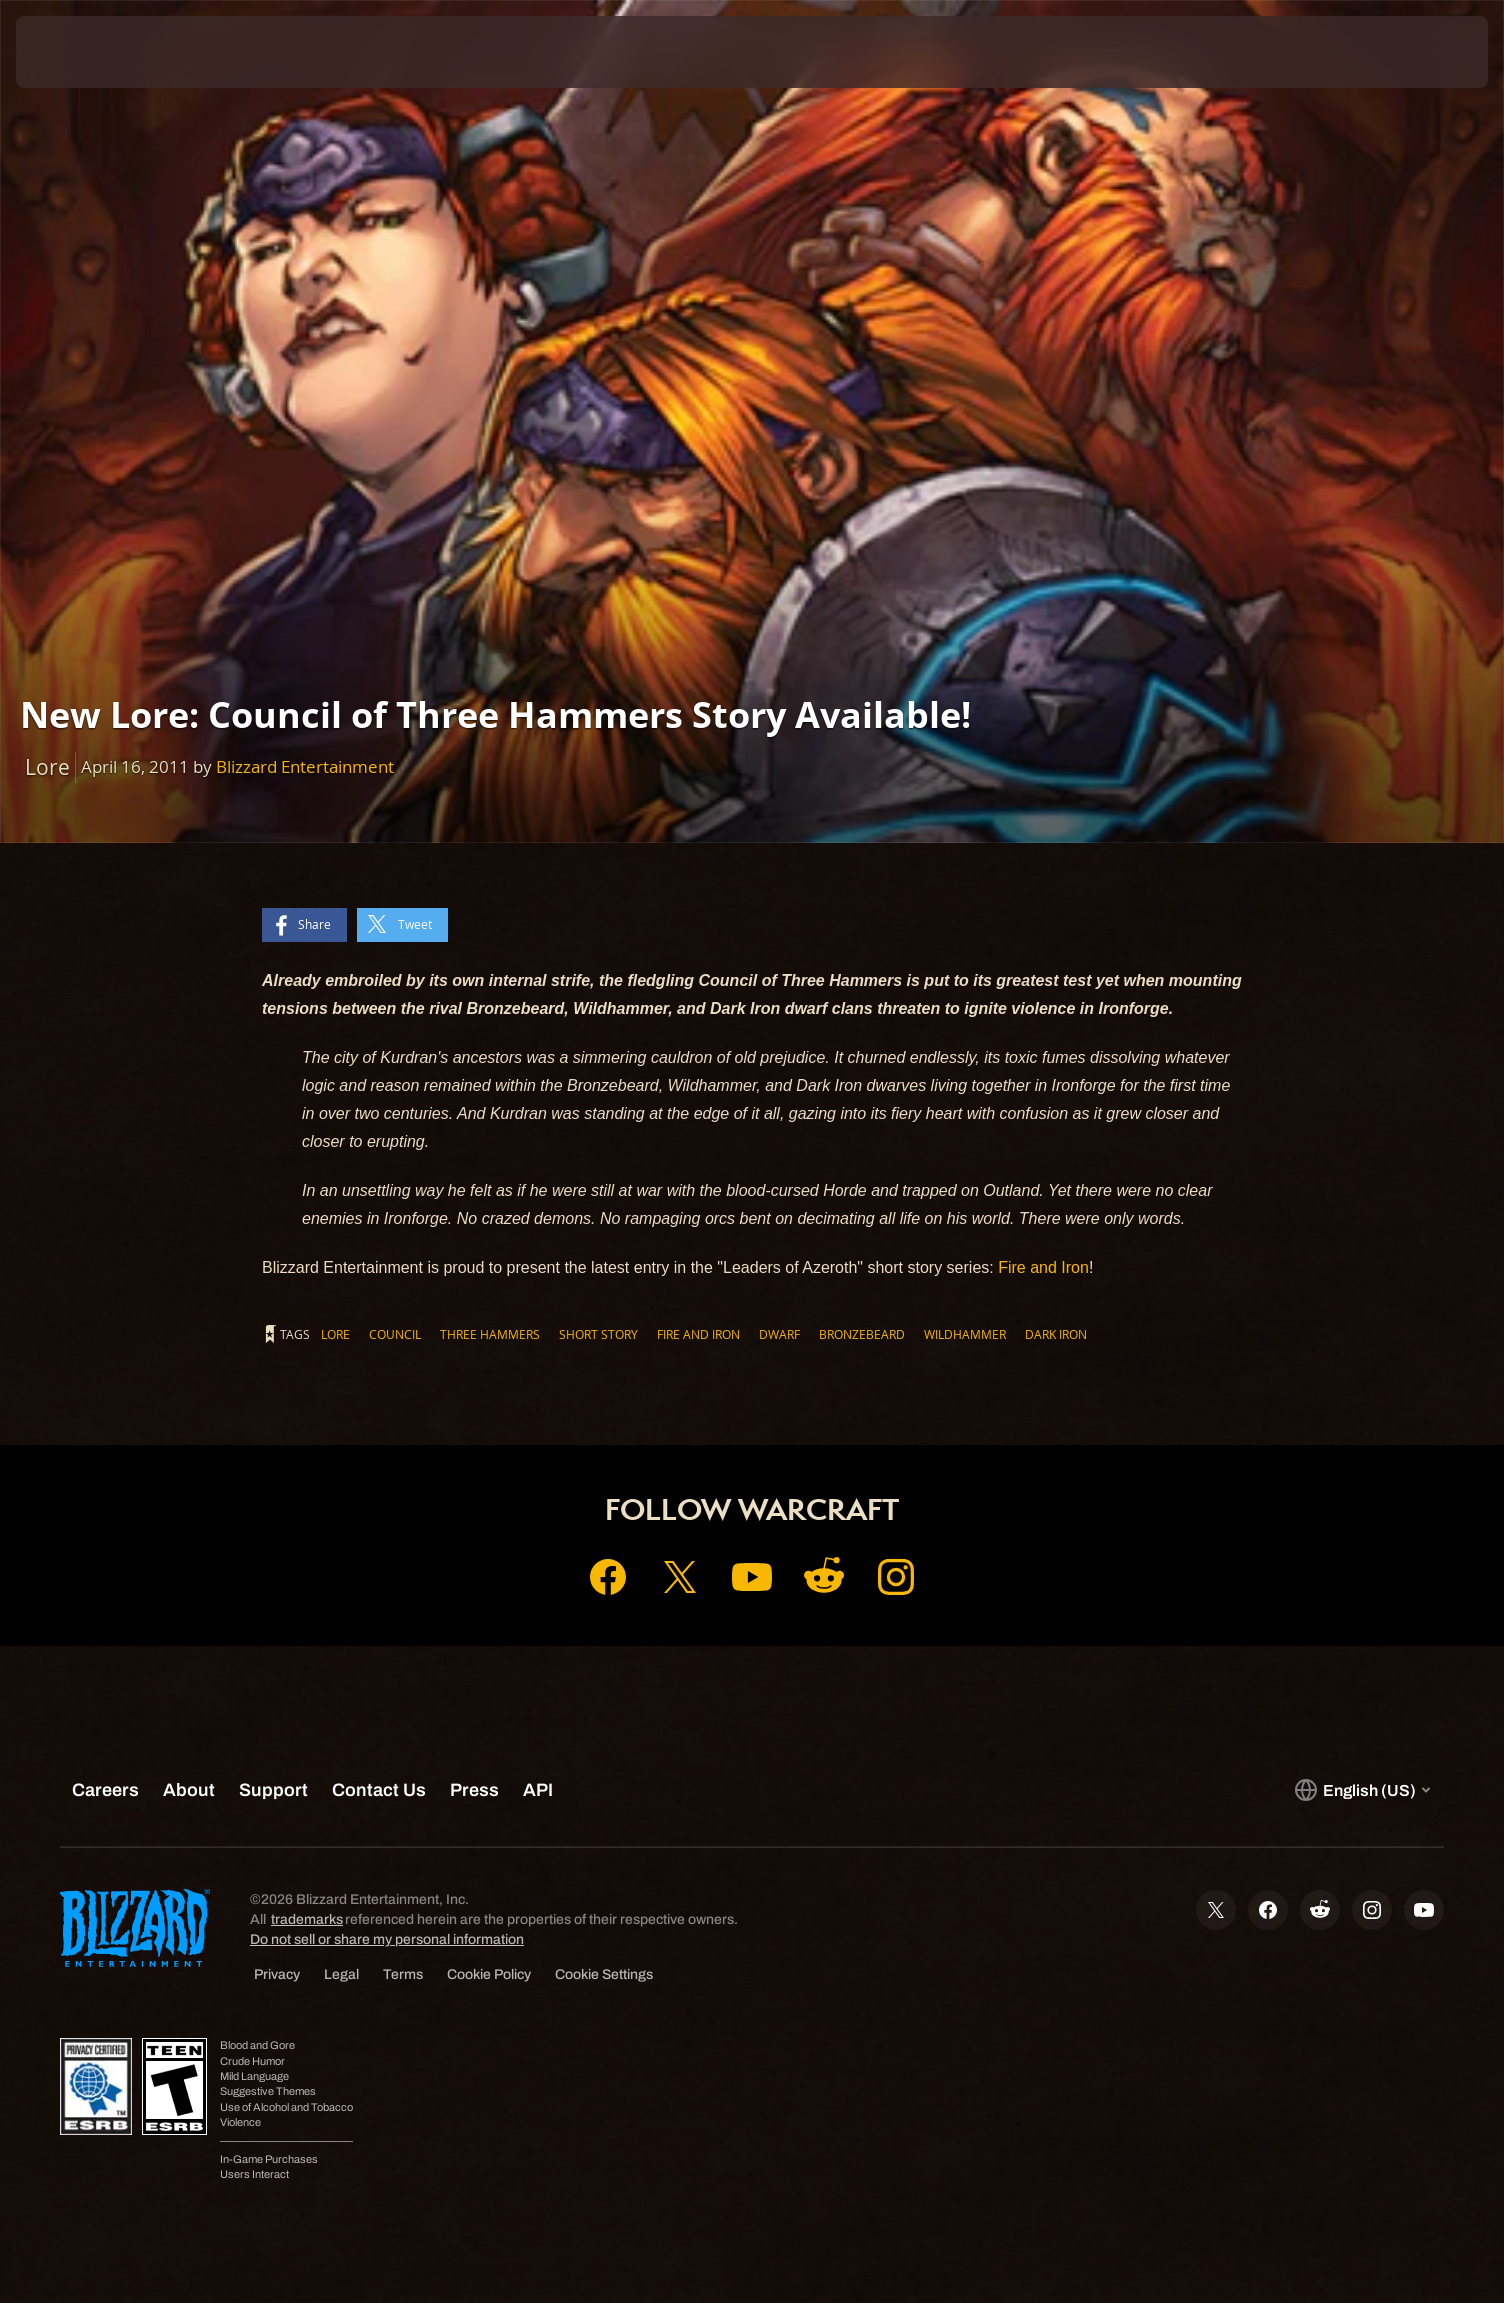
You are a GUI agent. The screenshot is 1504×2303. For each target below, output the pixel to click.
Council (395, 1334)
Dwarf (779, 1334)
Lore (335, 1334)
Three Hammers (490, 1334)
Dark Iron (1056, 1334)
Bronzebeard (862, 1334)
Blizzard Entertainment (305, 766)
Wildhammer (965, 1334)
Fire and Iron (1043, 1267)
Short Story (598, 1334)
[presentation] (90, 52)
